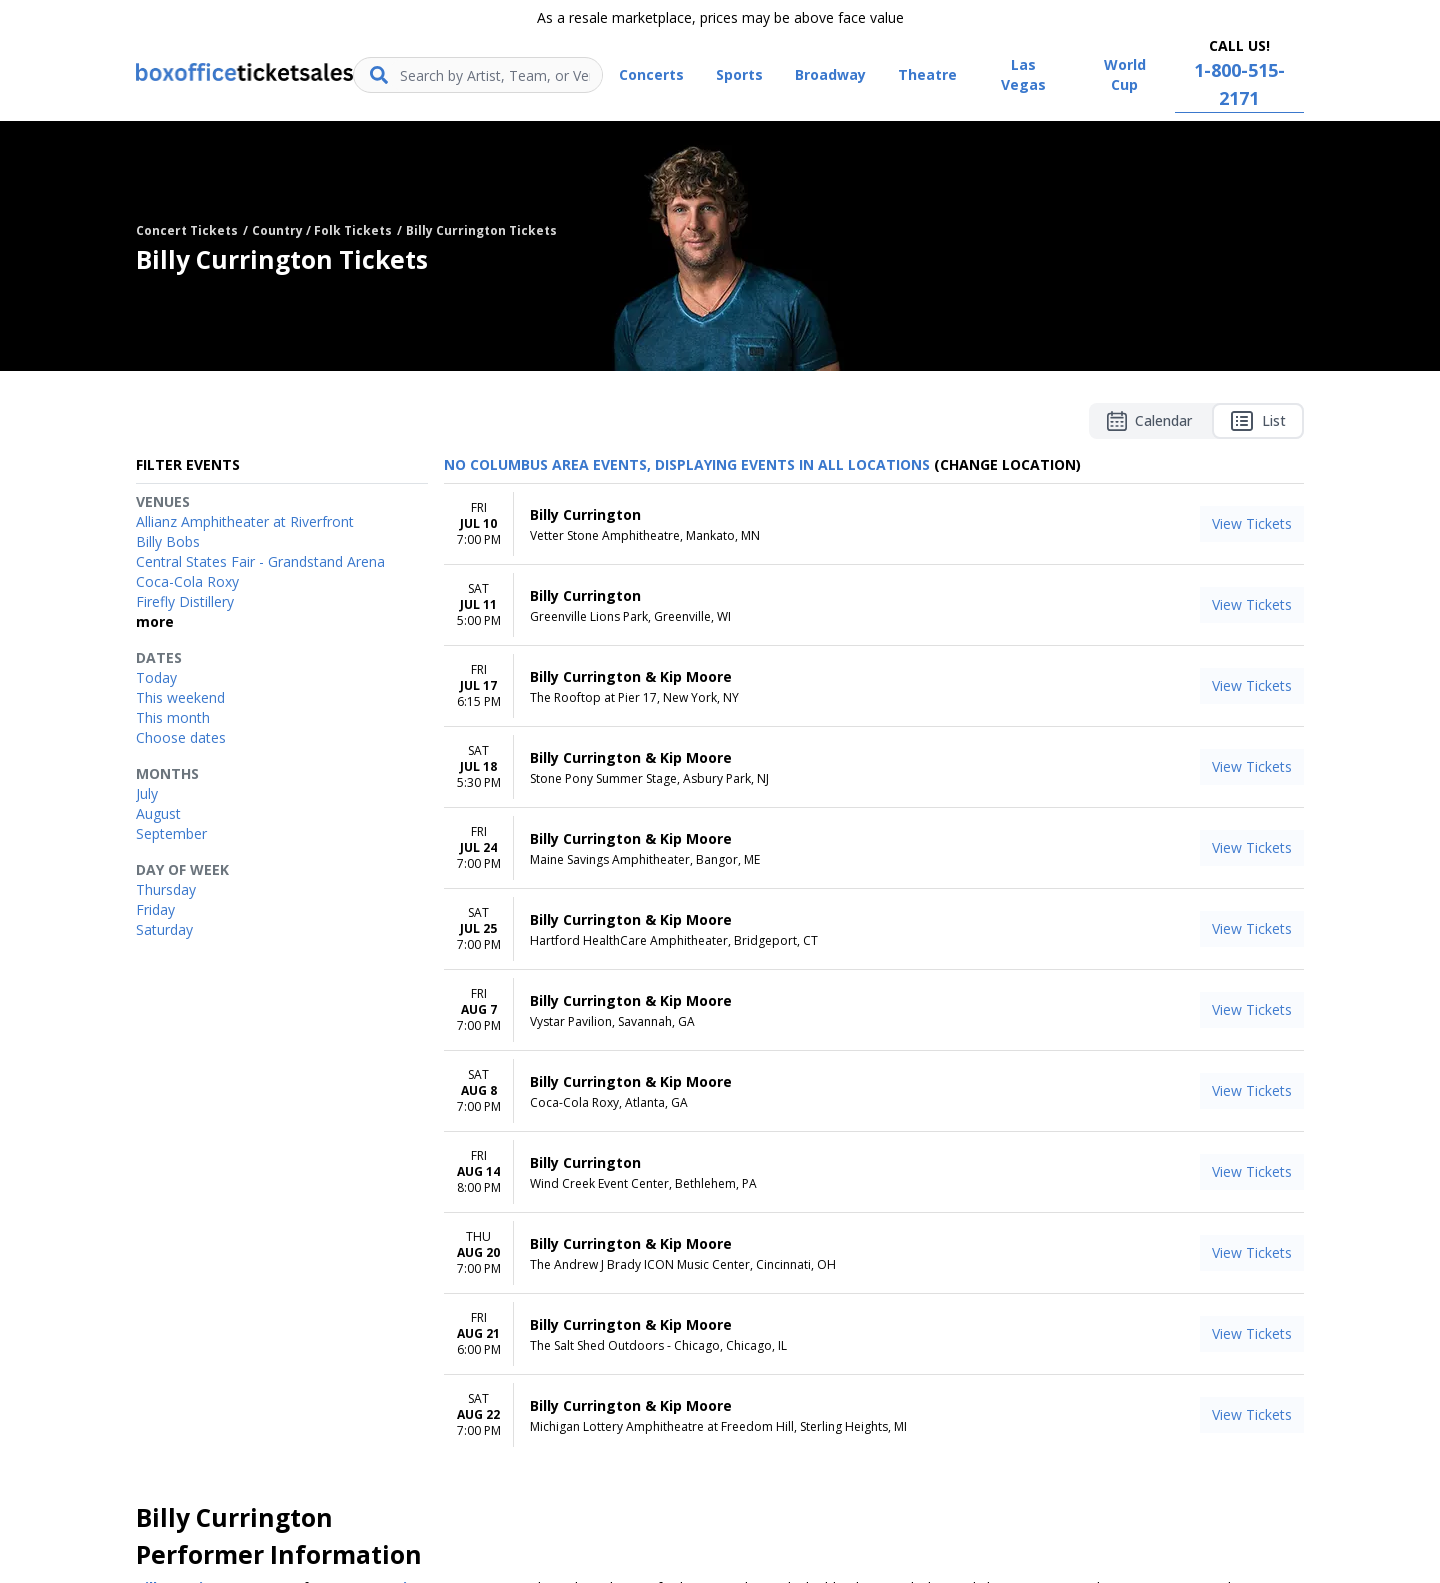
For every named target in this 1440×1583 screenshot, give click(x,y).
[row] (874, 524)
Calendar (1149, 421)
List (1258, 421)
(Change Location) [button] (1007, 464)
